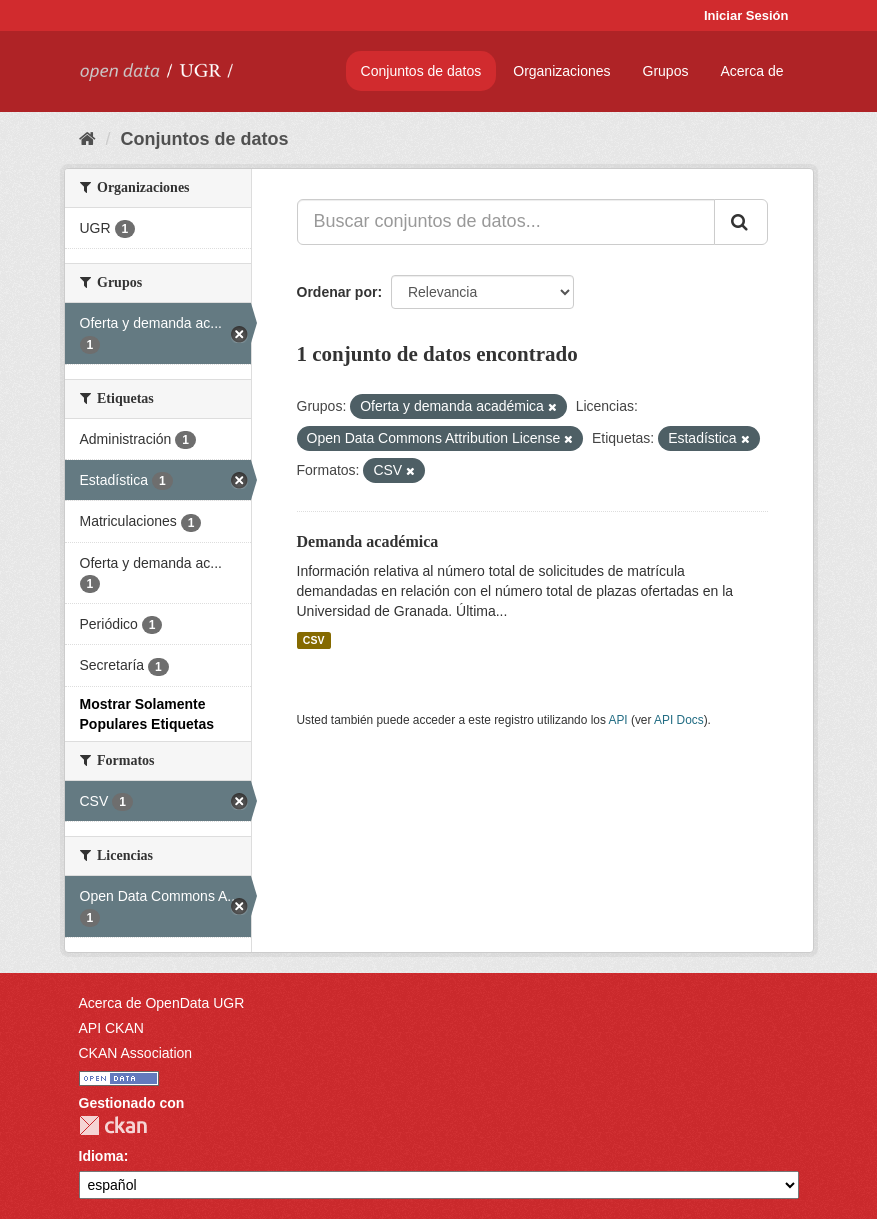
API (617, 720)
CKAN (113, 1125)
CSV (314, 640)
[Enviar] (741, 222)
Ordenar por (337, 292)
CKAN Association (136, 1053)
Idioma (101, 1156)
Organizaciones (561, 71)
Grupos (666, 71)
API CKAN (111, 1028)
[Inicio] (87, 139)
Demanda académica (368, 541)
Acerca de (751, 71)
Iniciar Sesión (746, 15)
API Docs (679, 720)
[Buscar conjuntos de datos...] (506, 222)
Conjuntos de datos (421, 71)
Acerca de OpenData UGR (162, 1003)
